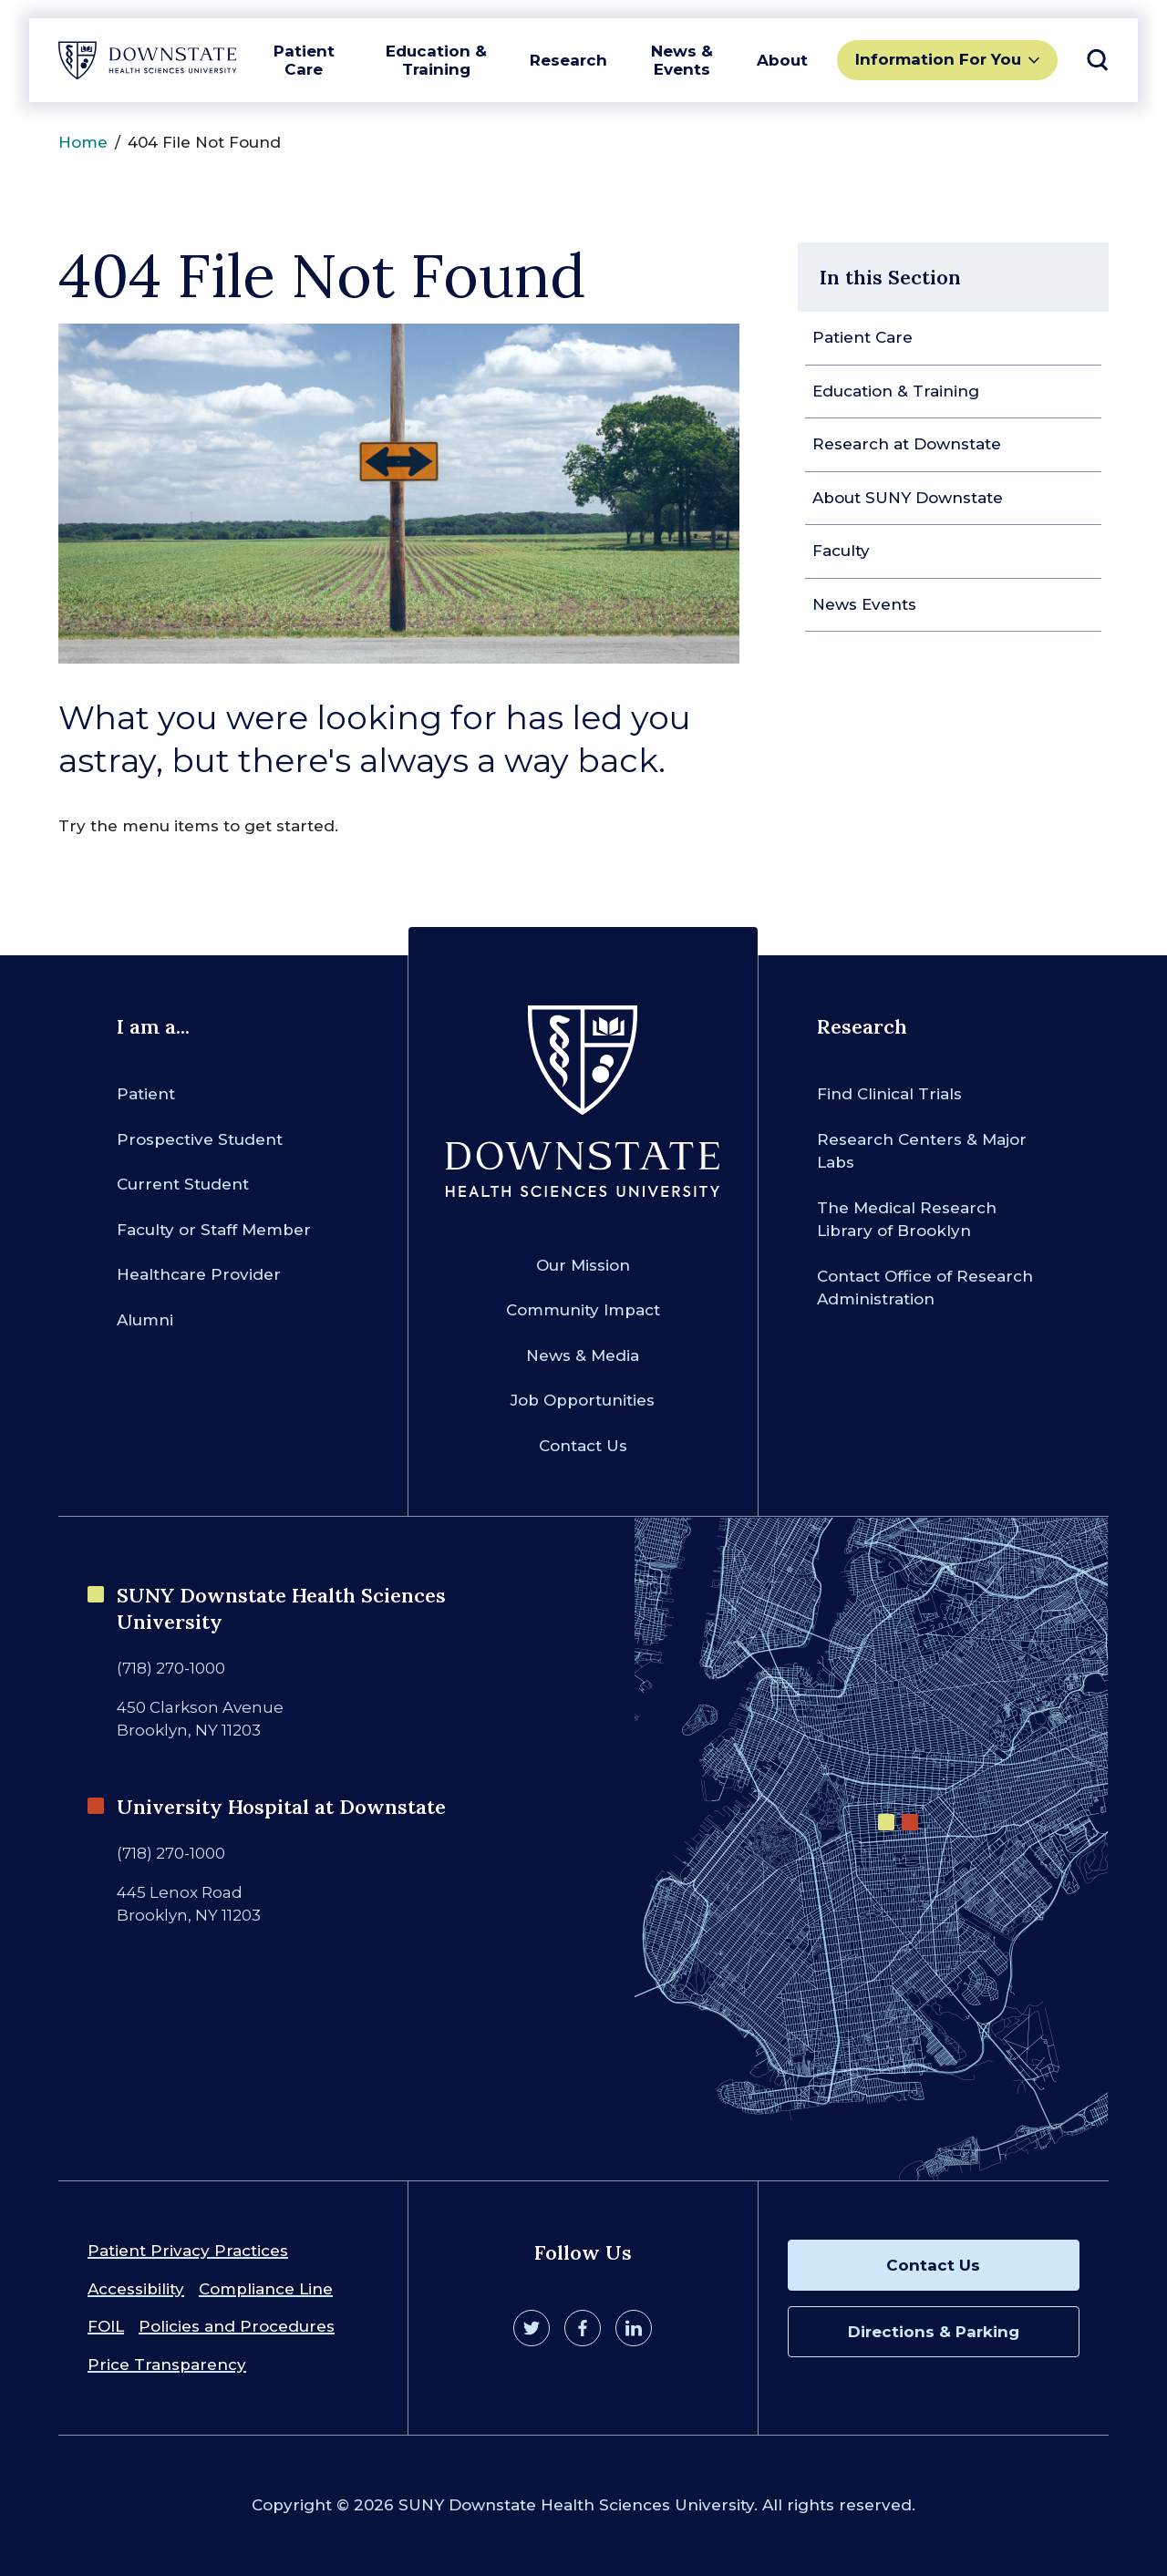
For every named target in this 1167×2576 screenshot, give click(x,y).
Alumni (145, 1320)
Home (83, 142)
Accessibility (136, 2289)
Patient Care (304, 60)
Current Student (183, 1184)
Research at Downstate (906, 444)
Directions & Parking (933, 2332)
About (782, 60)
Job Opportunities (583, 1400)
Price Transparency (167, 2364)
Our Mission (583, 1265)
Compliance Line (266, 2289)
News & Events (682, 60)
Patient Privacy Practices (188, 2250)
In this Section (890, 277)
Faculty (841, 550)
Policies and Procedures (237, 2326)
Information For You (938, 59)
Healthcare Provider (199, 1274)
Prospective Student (200, 1139)
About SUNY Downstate (907, 498)
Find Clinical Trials (889, 1094)
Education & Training (436, 60)
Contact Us (583, 1446)
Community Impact (583, 1310)
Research (568, 60)
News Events (864, 604)
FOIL (106, 2326)
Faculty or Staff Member (214, 1230)
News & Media (582, 1355)
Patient (146, 1094)
